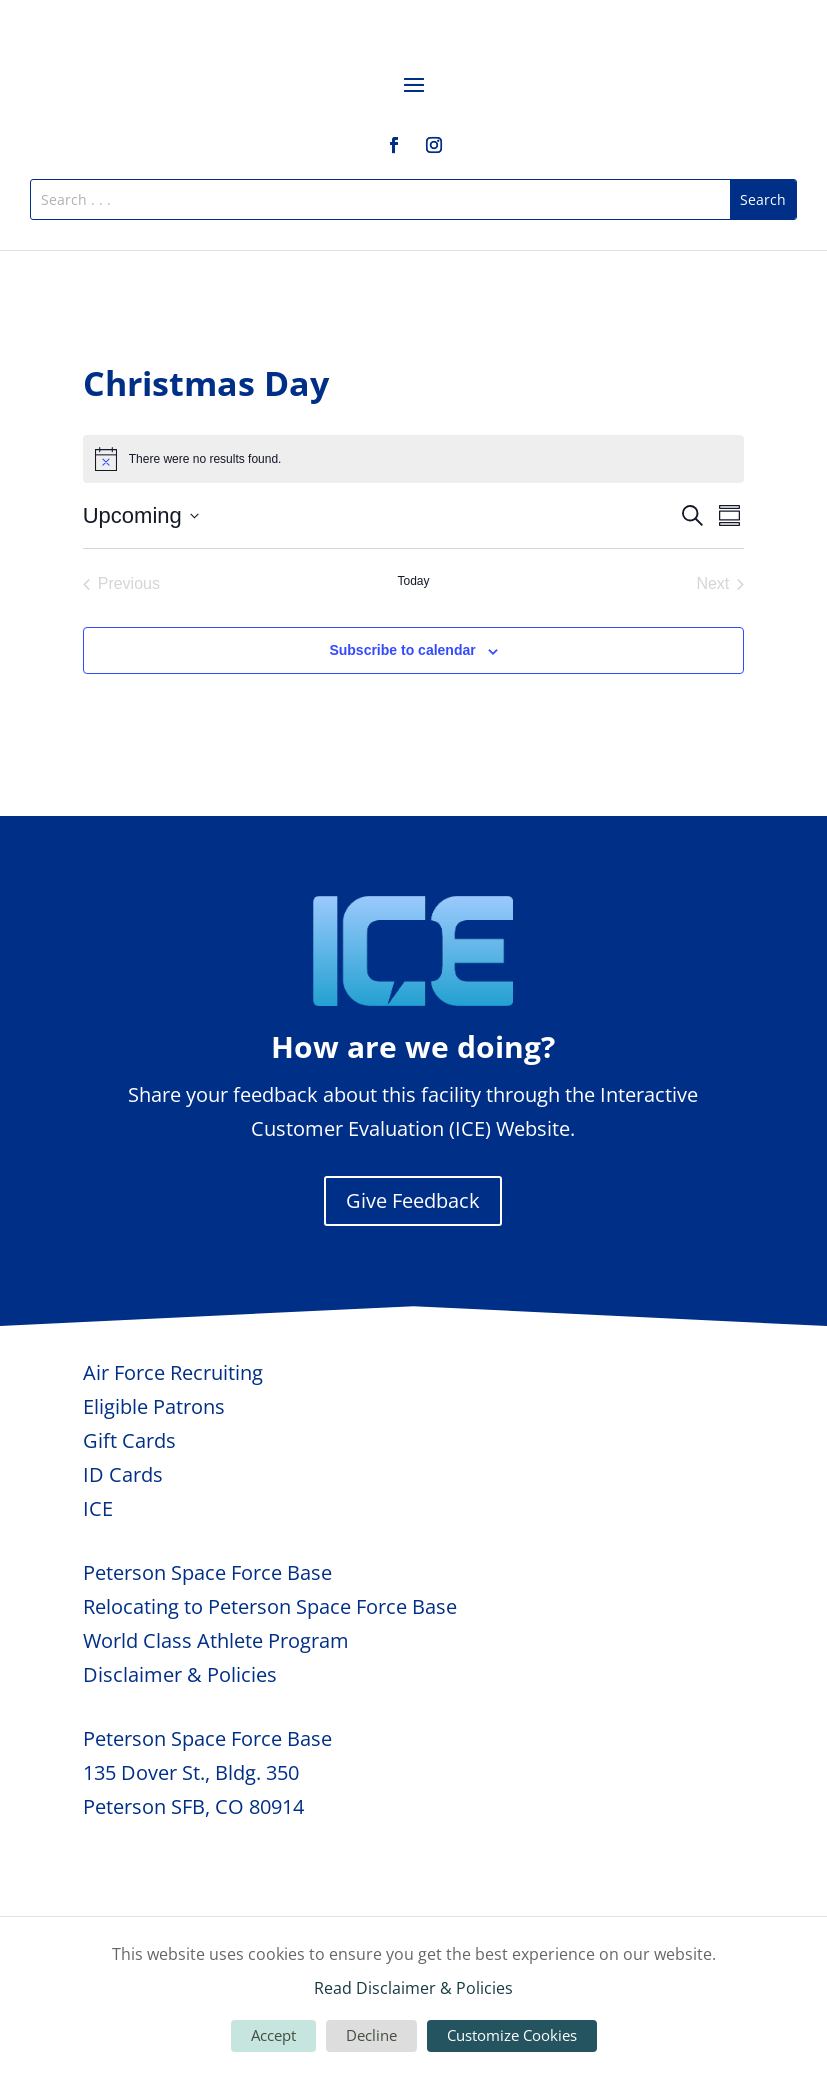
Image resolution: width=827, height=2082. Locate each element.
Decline (371, 2035)
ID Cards (123, 1474)
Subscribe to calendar (402, 650)
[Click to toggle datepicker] (141, 515)
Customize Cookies (512, 2035)
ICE (98, 1508)
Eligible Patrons (154, 1406)
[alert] (414, 459)
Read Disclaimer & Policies (413, 1988)
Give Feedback (413, 1200)
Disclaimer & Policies (180, 1674)
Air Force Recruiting (173, 1372)
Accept (273, 2035)
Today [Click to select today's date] (413, 581)
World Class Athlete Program (216, 1640)
